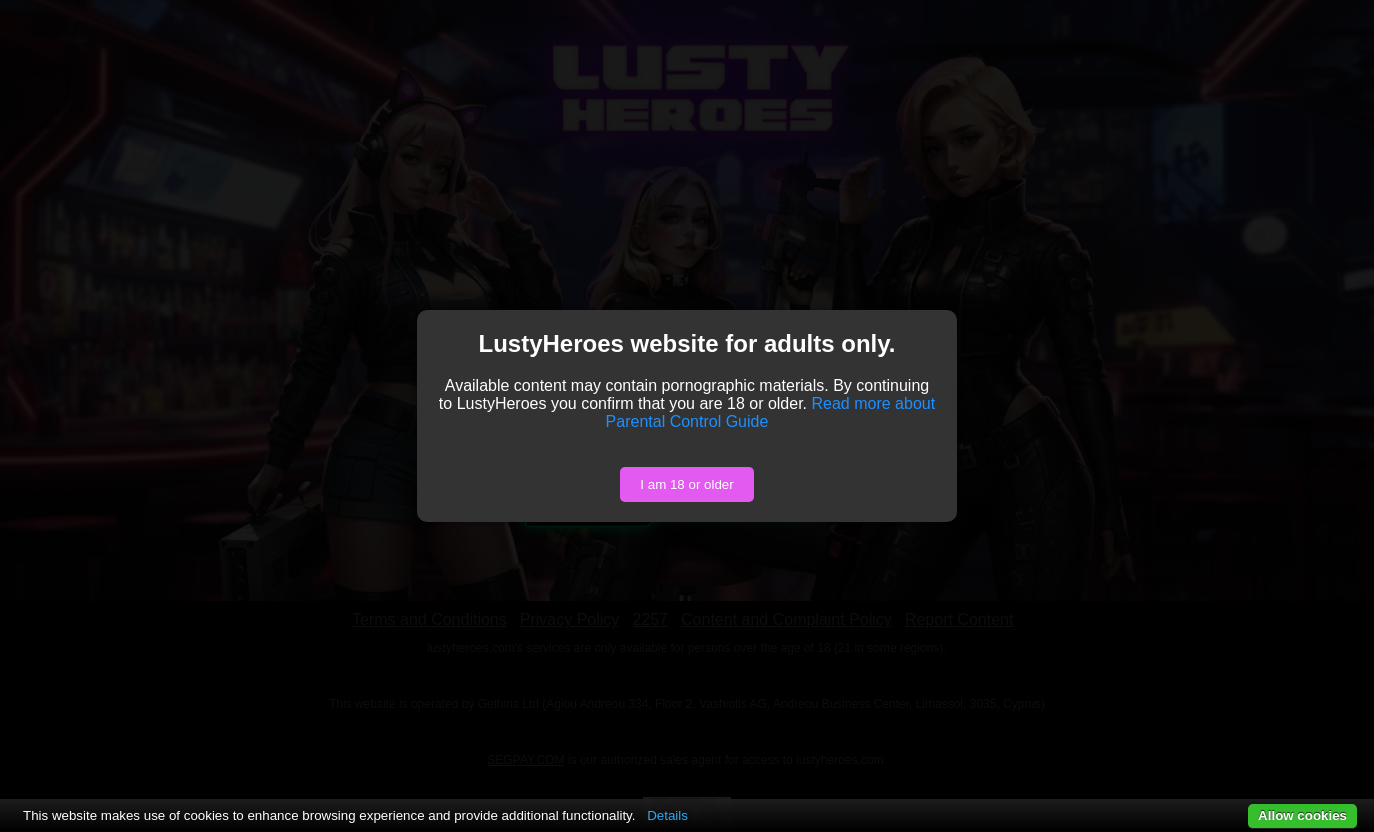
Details (667, 815)
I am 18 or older (686, 484)
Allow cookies (1302, 815)
